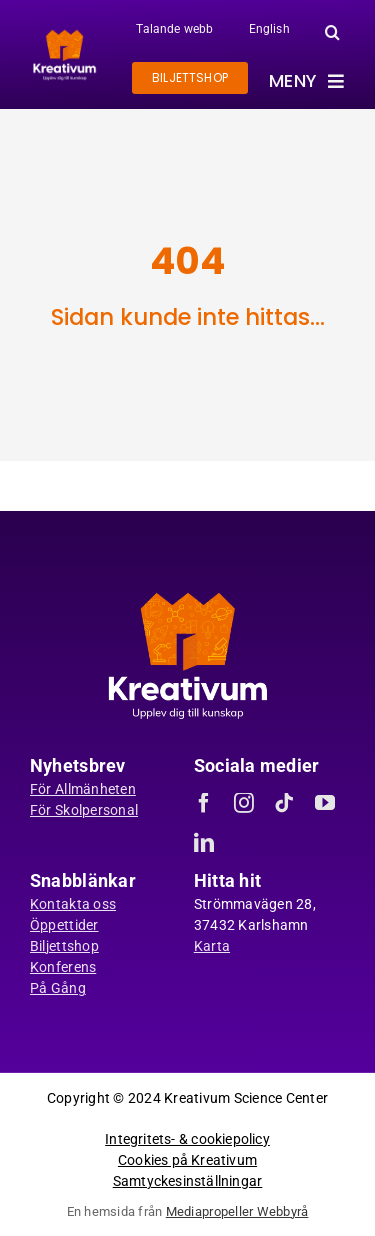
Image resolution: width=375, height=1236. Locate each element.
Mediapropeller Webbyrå (237, 1211)
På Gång (58, 988)
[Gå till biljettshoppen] (190, 78)
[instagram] (244, 803)
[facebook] (204, 803)
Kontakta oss (73, 904)
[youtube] (325, 803)
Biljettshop (64, 946)
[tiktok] (284, 803)
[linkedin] (204, 843)
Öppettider (64, 925)
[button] (332, 32)
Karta (212, 946)
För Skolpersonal (84, 810)
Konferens (63, 967)
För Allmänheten (83, 789)
